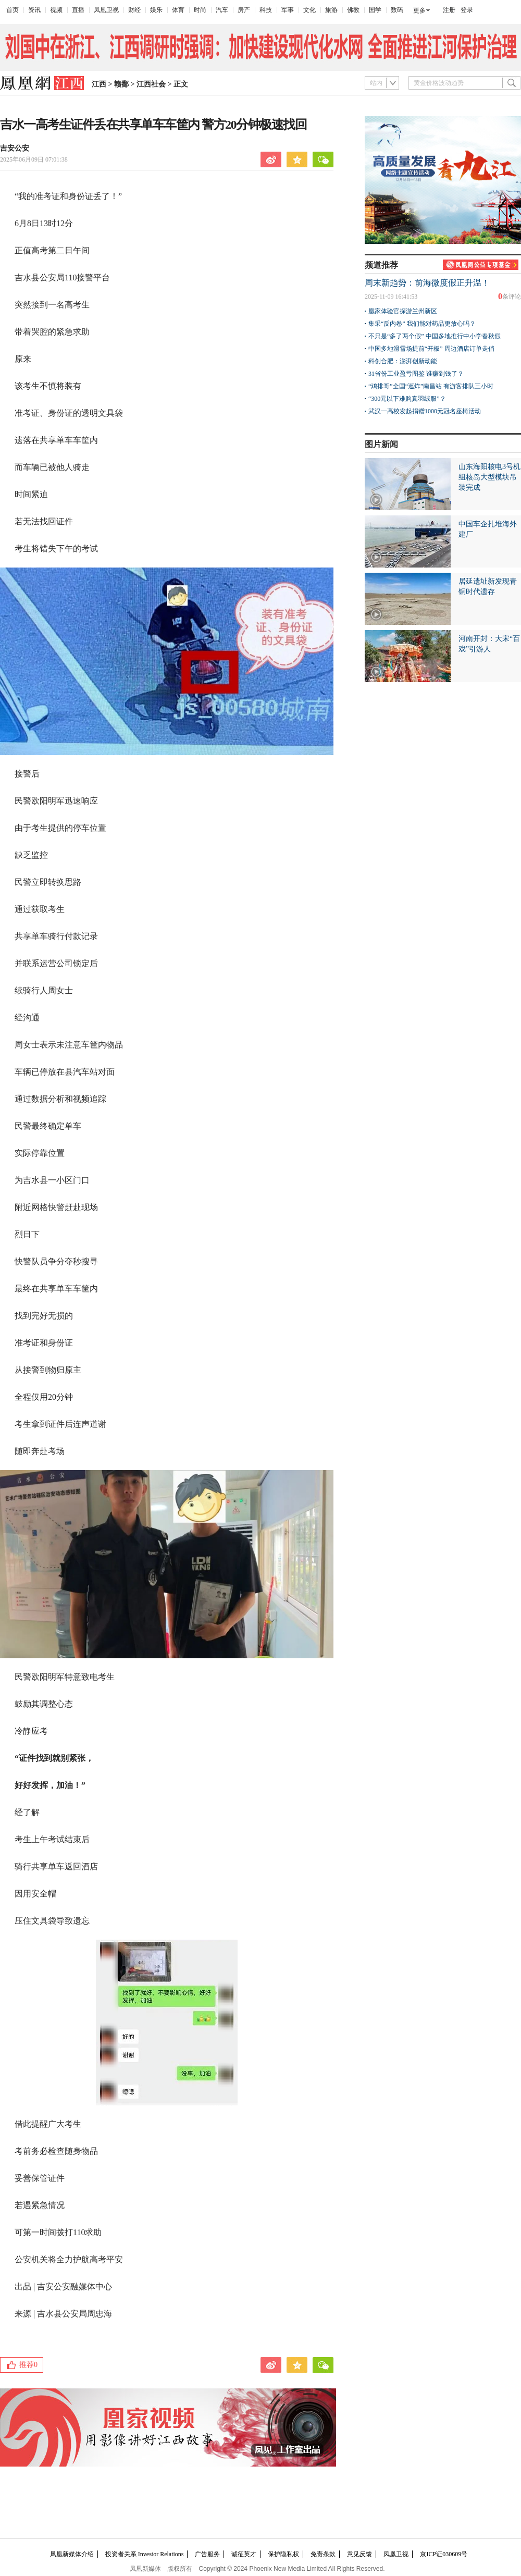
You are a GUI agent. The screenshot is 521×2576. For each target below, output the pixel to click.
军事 (287, 10)
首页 (12, 10)
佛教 (353, 10)
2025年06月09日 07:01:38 (34, 159)
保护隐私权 (283, 2554)
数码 (397, 10)
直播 (78, 10)
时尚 (200, 10)
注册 (449, 10)
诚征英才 (243, 2554)
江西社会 (151, 84)
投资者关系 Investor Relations (144, 2554)
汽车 (222, 10)
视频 (56, 10)
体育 (178, 10)
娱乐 (156, 10)
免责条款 (323, 2554)
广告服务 (207, 2554)
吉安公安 (14, 148)
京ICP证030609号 (443, 2554)
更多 (419, 10)
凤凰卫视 (106, 10)
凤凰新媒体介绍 (72, 2554)
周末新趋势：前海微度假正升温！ (427, 282)
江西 (99, 84)
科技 (265, 10)
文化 (309, 10)
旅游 (331, 10)
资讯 (34, 10)
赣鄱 (121, 84)
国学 (375, 10)
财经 (134, 10)
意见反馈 (359, 2554)
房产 (244, 10)
